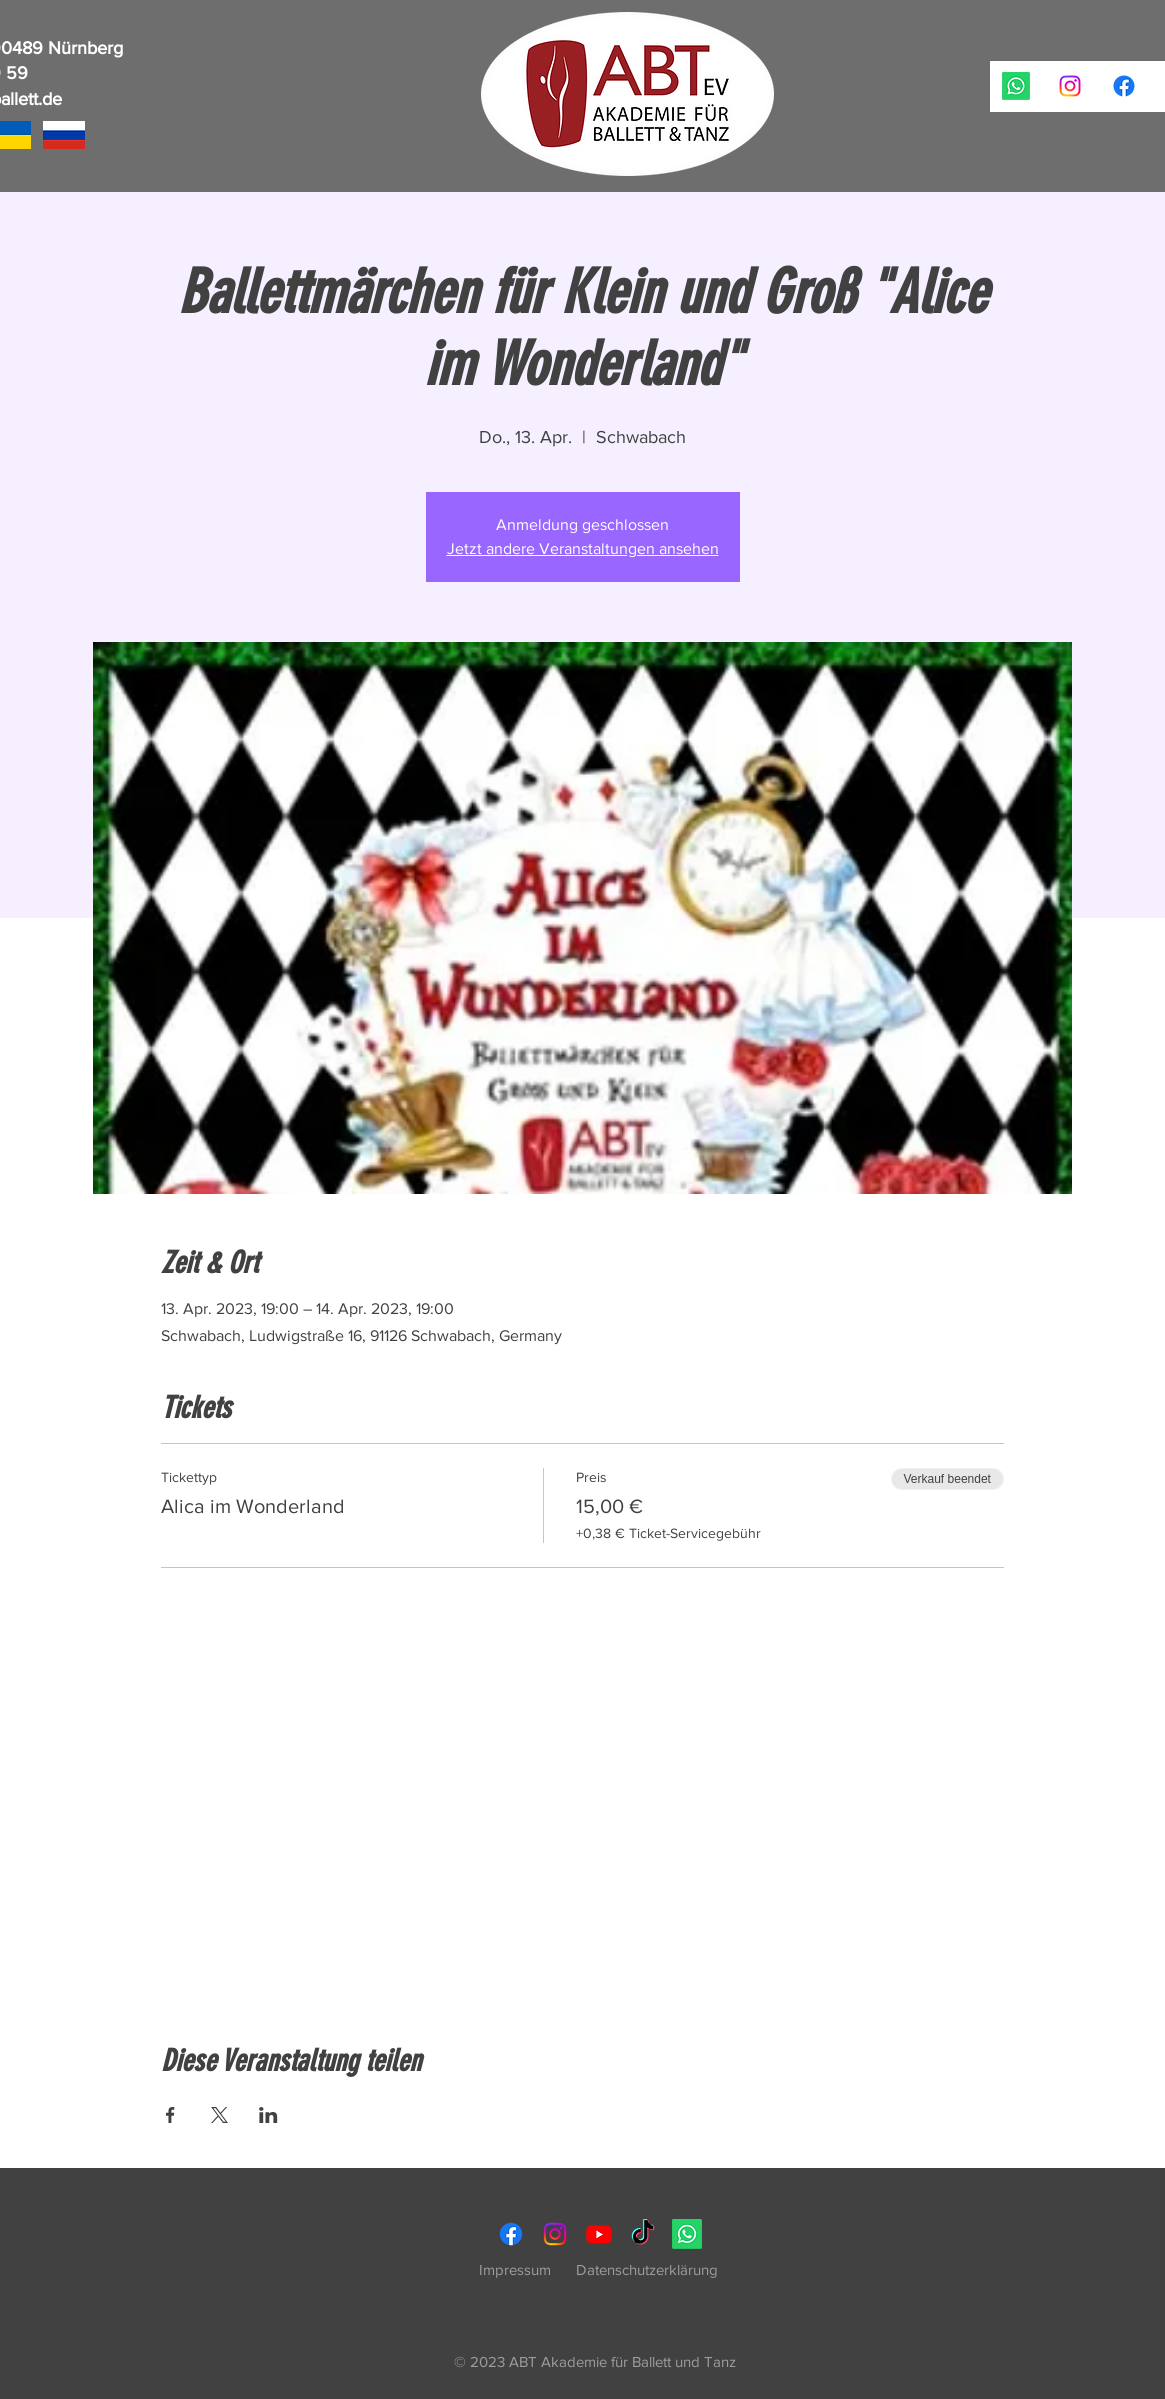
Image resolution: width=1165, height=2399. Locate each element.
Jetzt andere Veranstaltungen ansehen (583, 548)
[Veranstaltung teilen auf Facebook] (170, 2115)
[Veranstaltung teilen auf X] (219, 2115)
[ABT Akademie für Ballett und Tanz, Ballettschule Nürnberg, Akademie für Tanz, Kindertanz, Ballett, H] (1016, 86)
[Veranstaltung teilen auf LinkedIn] (268, 2115)
